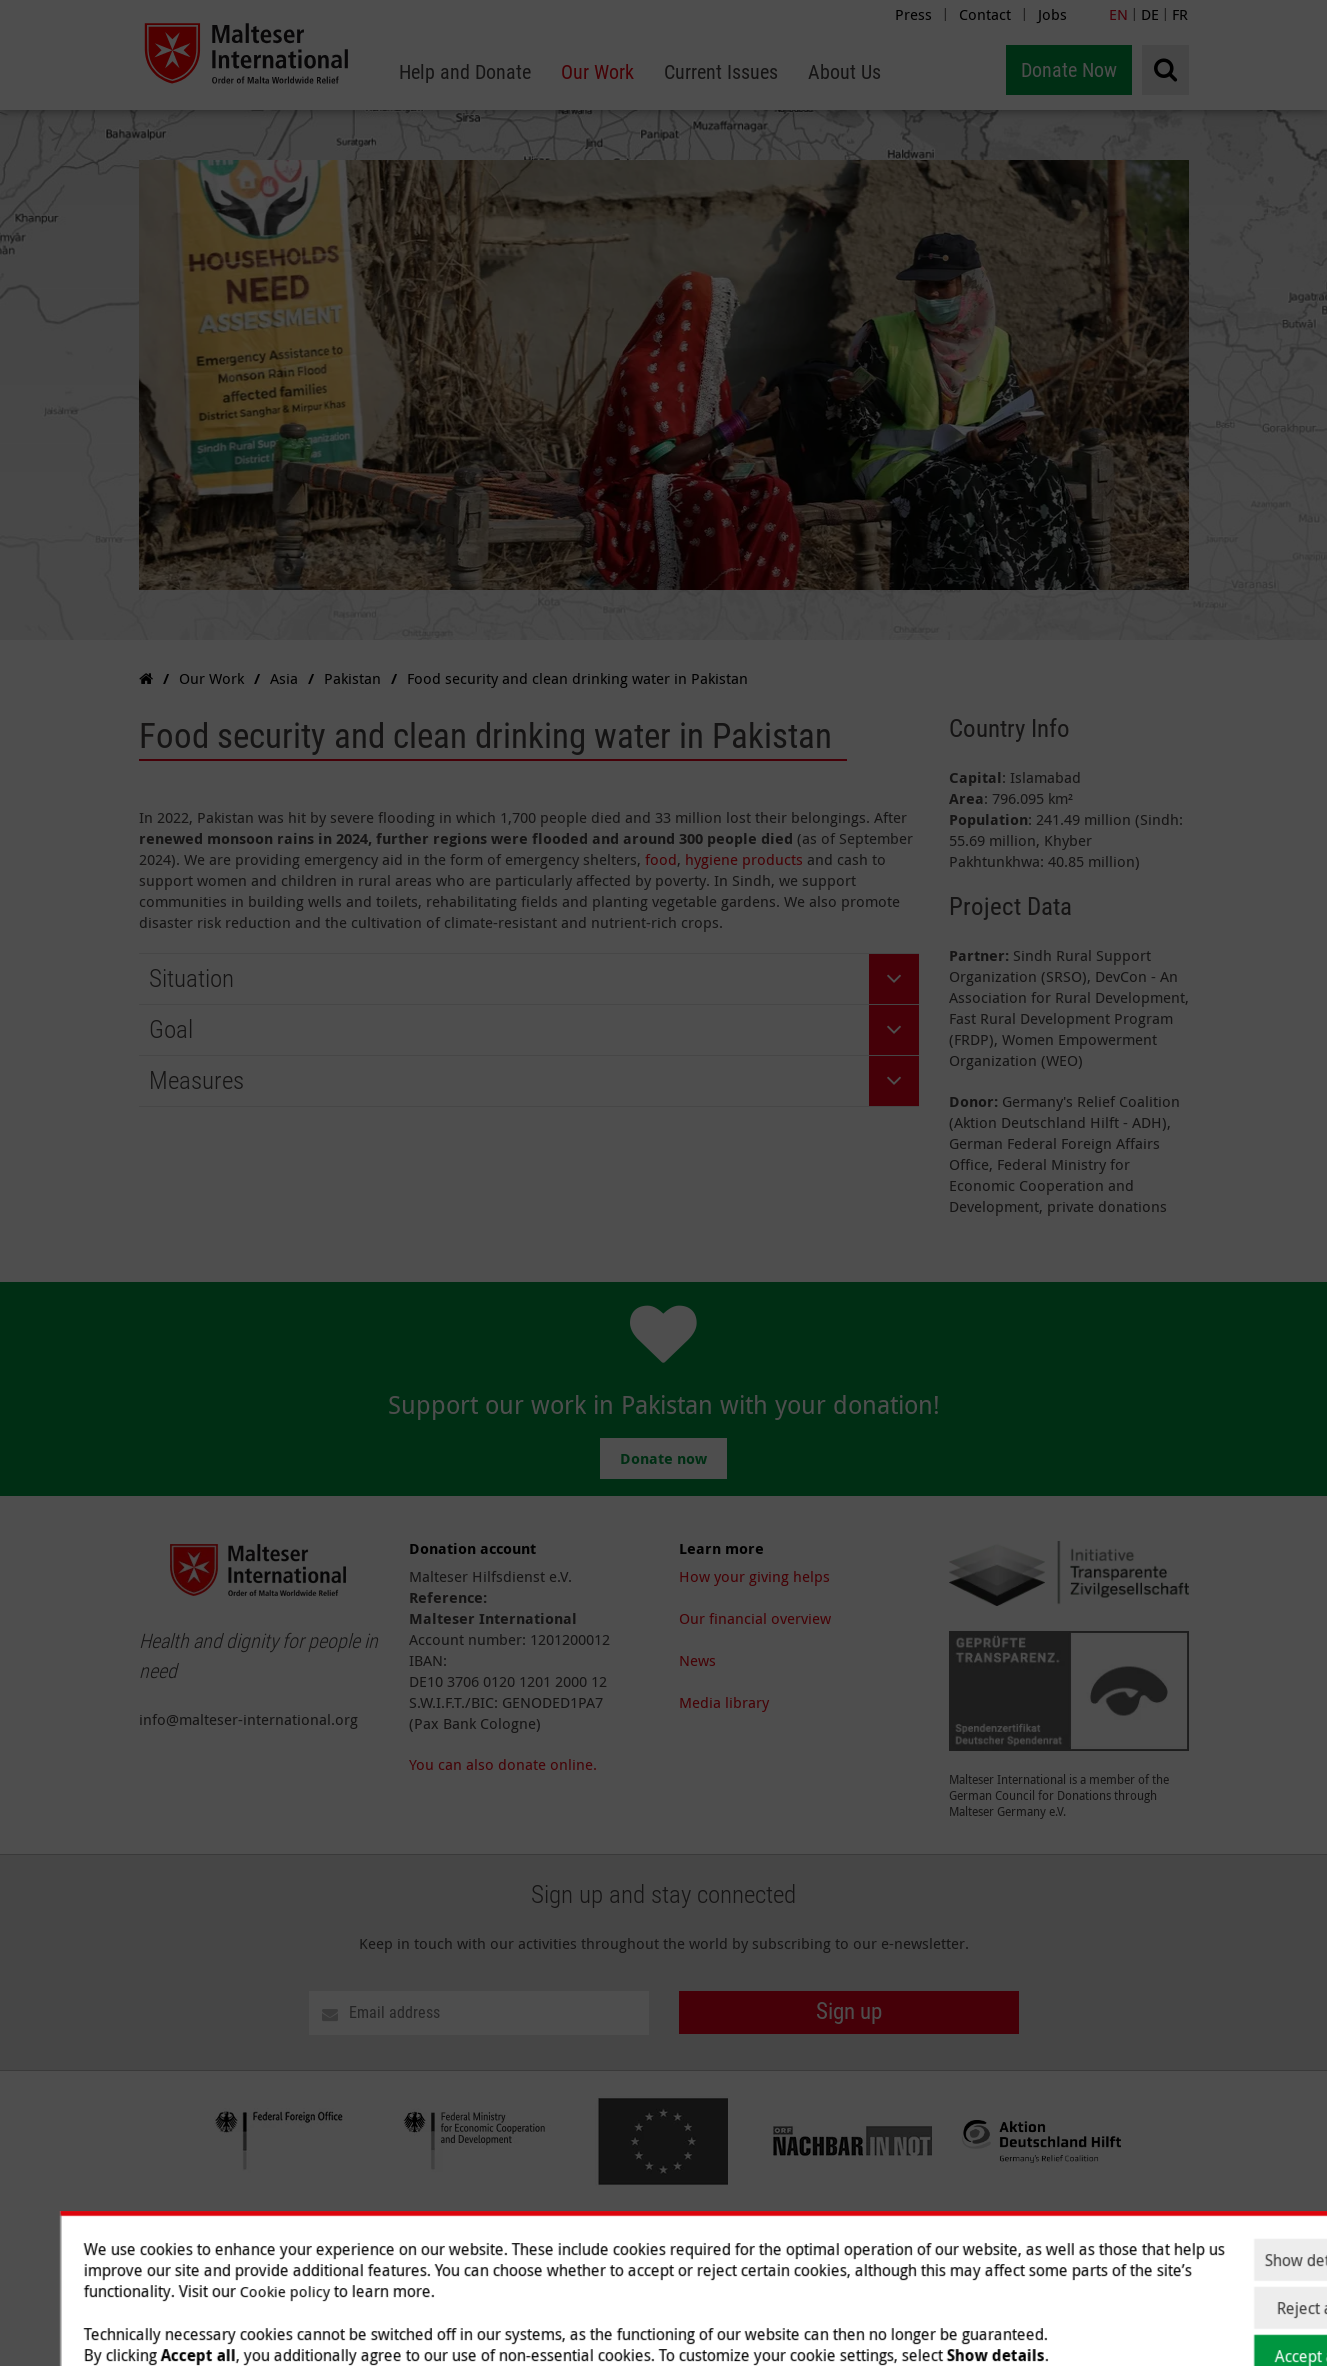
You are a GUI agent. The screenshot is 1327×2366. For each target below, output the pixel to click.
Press (913, 14)
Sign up (849, 2011)
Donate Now (1069, 70)
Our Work (842, 2245)
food (661, 859)
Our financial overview (755, 1618)
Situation (191, 978)
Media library (724, 1702)
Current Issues (940, 2245)
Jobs (1052, 14)
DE (1150, 14)
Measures (196, 1080)
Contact (985, 14)
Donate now (663, 1458)
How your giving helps (754, 1576)
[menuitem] (465, 72)
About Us (1037, 2245)
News (697, 1660)
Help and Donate (736, 2245)
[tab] (529, 979)
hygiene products (744, 859)
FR (1180, 14)
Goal (171, 1029)
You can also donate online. (503, 1764)
